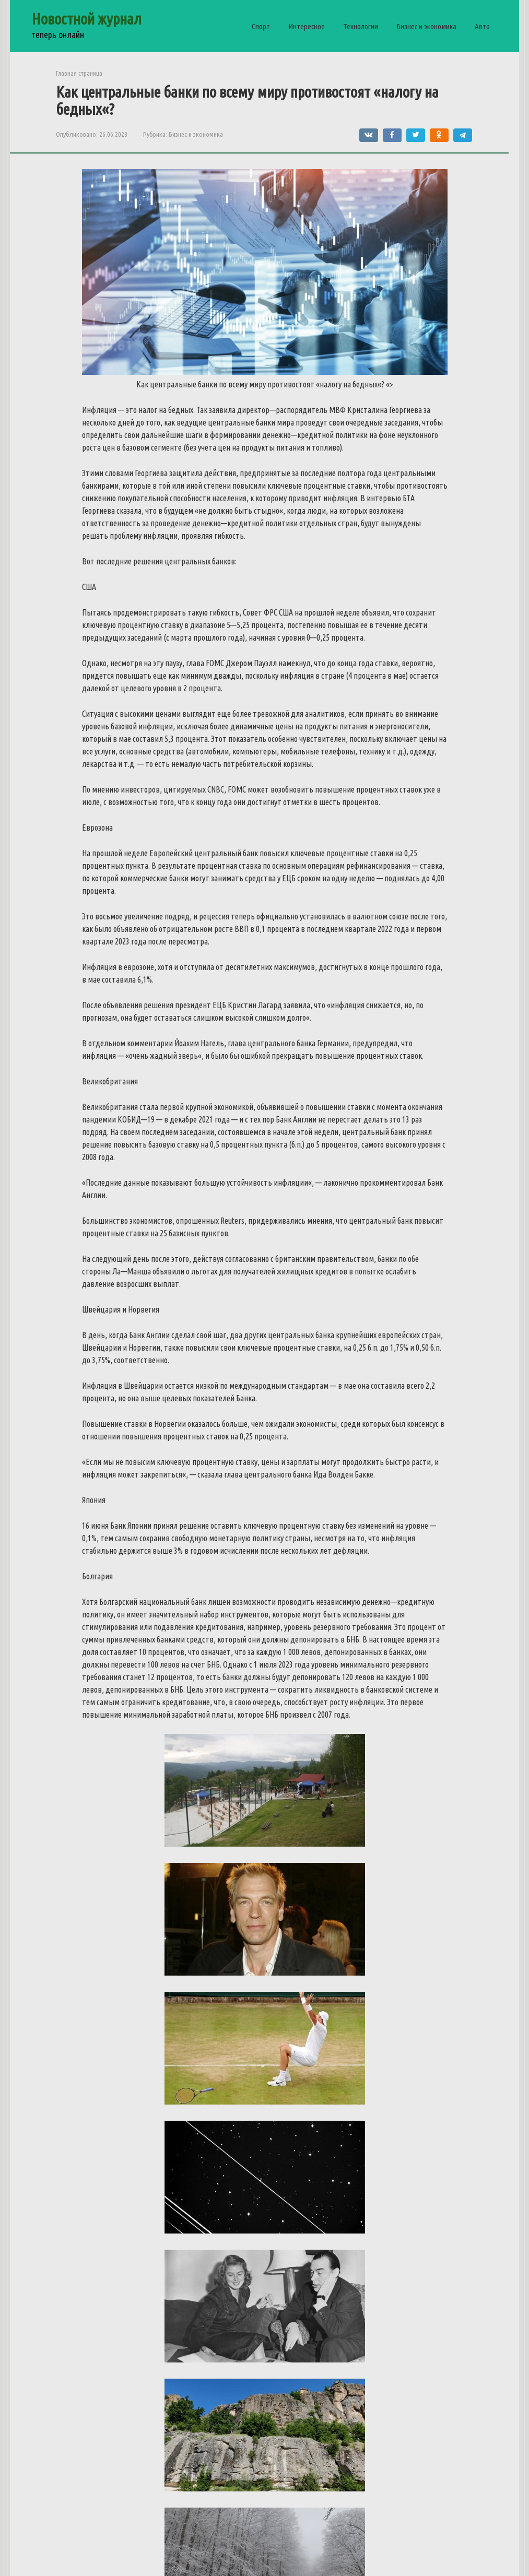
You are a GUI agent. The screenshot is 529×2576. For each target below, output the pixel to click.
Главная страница (79, 73)
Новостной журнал (86, 19)
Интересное (306, 26)
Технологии (360, 26)
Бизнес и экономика (426, 26)
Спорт (261, 26)
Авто (482, 26)
